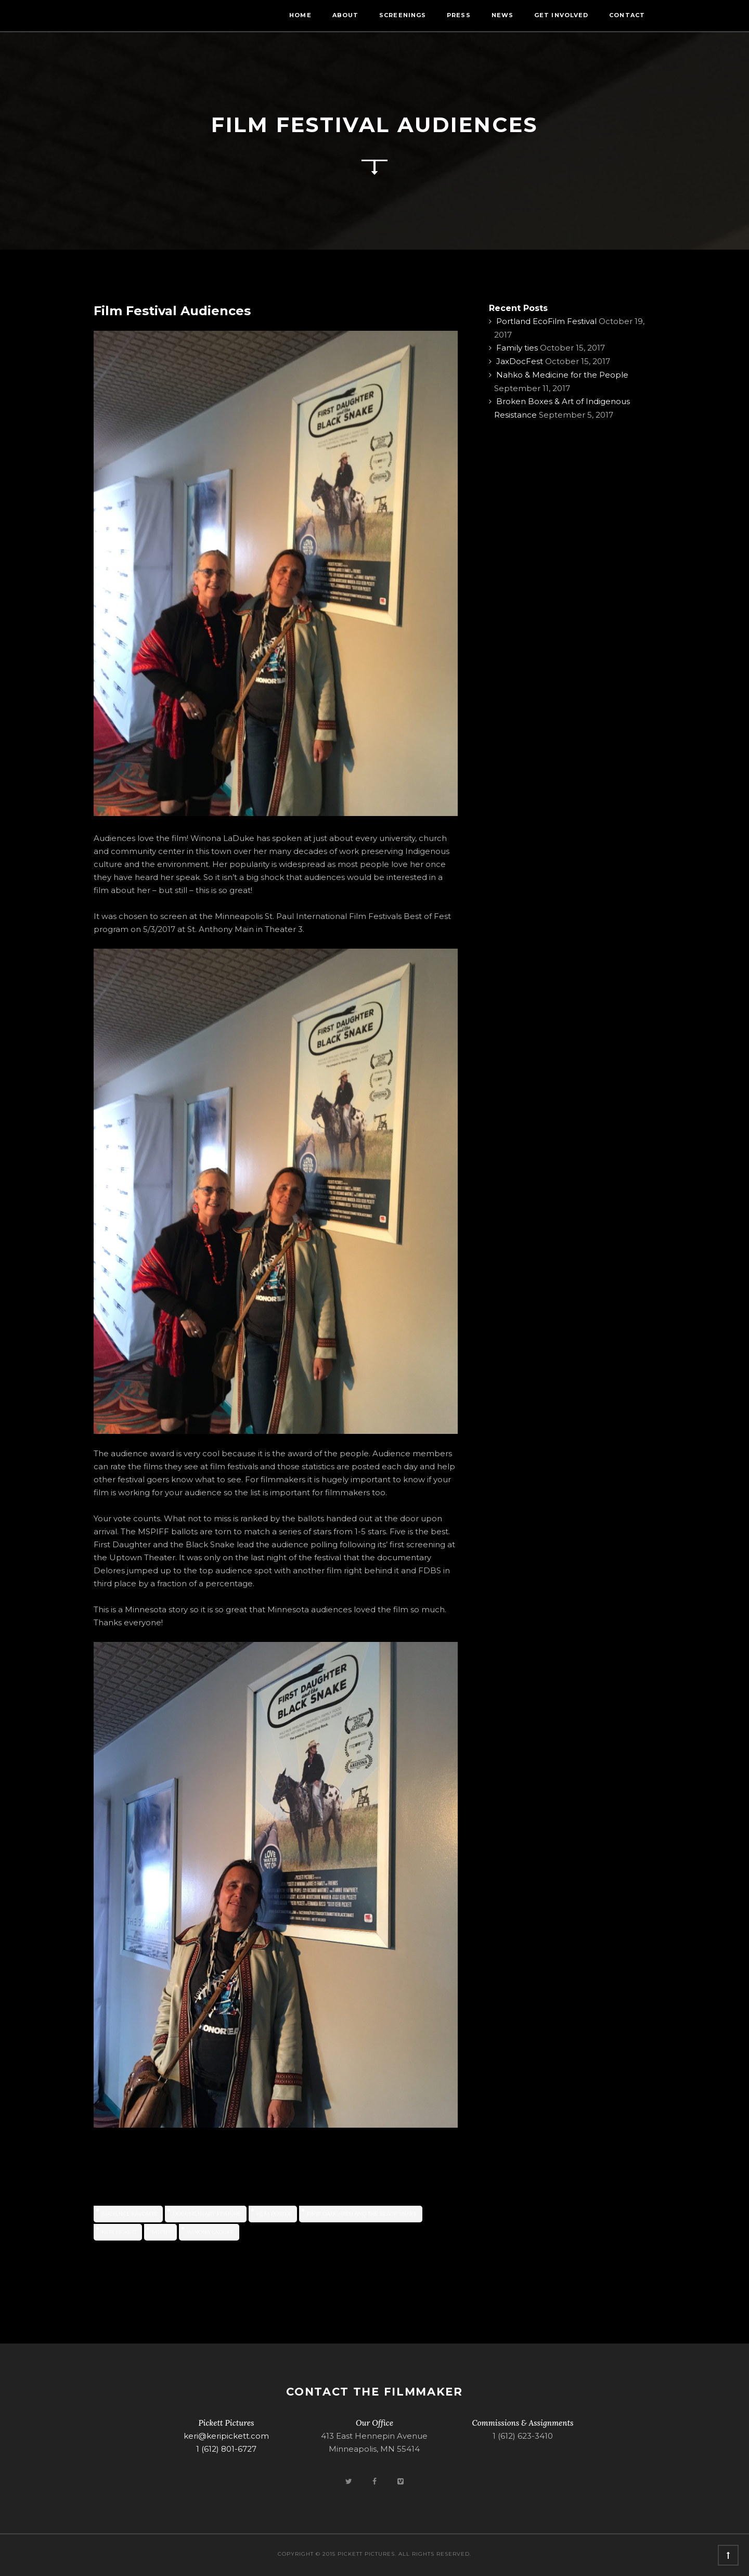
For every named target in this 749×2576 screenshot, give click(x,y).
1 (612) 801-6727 (226, 2449)
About (345, 15)
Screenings (402, 15)
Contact (627, 15)
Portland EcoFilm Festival (546, 321)
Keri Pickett (119, 2232)
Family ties (517, 348)
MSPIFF (162, 2232)
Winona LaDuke (210, 2232)
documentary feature (207, 2213)
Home (300, 15)
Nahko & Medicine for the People (562, 375)
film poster (274, 2213)
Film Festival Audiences (172, 310)
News (502, 15)
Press (459, 15)
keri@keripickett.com (226, 2436)
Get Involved (561, 15)
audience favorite (129, 2213)
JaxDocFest (519, 361)
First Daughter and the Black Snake (362, 2213)
